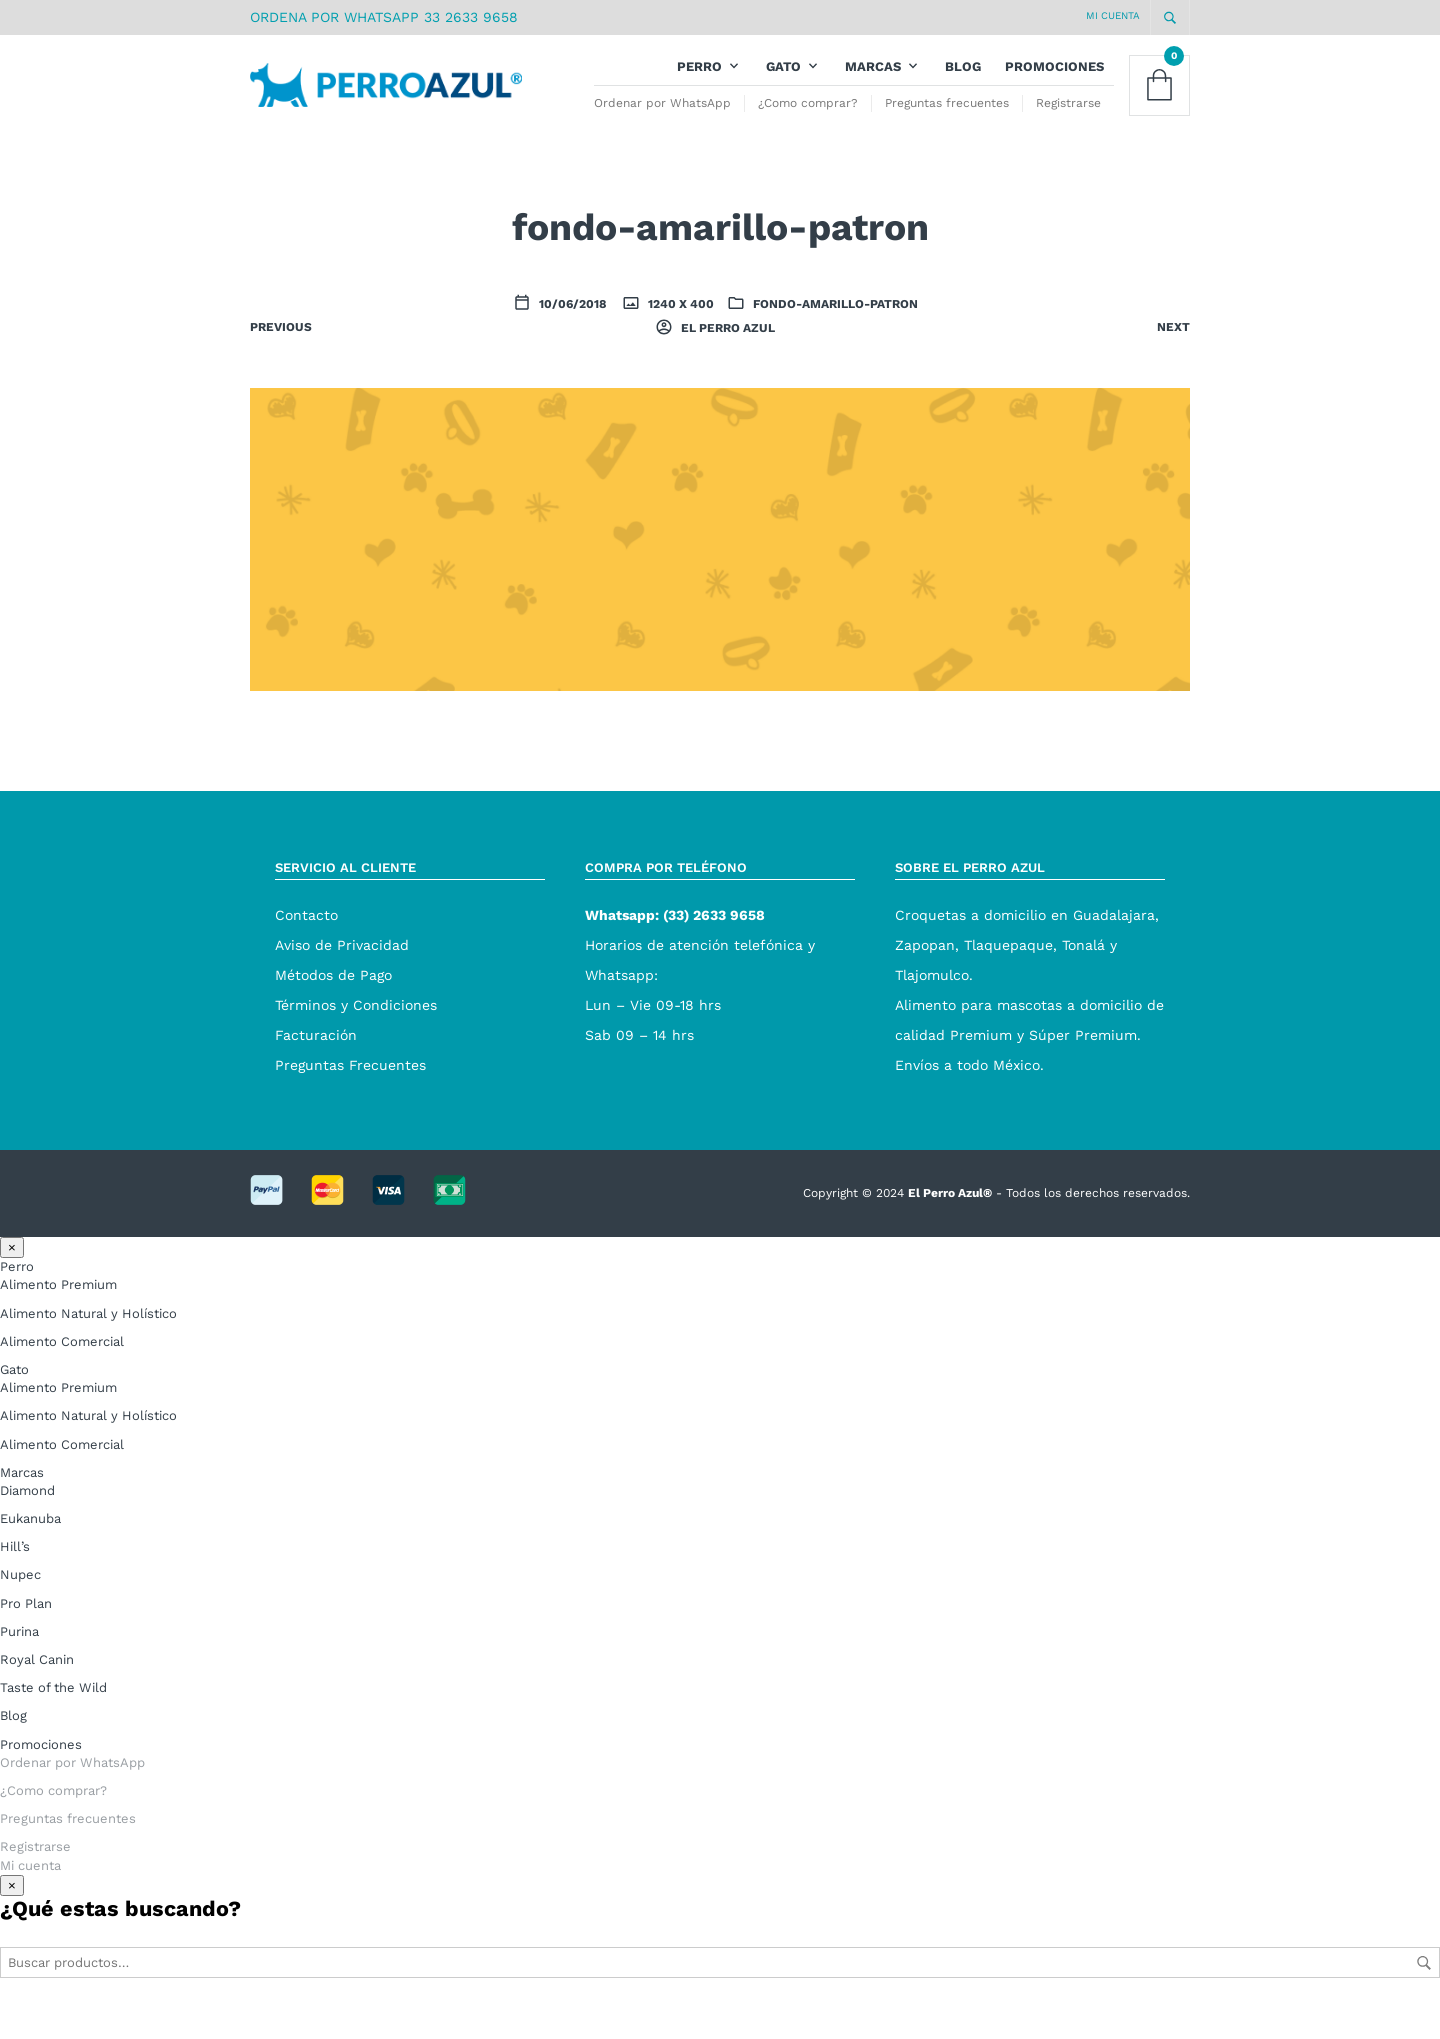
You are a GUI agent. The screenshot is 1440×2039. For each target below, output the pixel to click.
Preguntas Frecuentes (350, 1097)
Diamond (27, 1522)
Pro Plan (26, 1634)
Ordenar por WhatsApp (662, 119)
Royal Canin (37, 1691)
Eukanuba (30, 1550)
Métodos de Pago (333, 1007)
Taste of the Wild (53, 1719)
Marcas (873, 82)
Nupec (20, 1606)
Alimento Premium (58, 1316)
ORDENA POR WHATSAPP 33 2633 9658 (384, 17)
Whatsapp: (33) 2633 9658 (675, 947)
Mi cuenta (1113, 15)
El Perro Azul (726, 360)
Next (1173, 359)
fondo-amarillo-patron (835, 336)
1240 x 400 (679, 336)
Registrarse (1068, 119)
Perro (699, 82)
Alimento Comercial (62, 1373)
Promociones (1054, 82)
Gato (783, 82)
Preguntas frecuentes (947, 119)
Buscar (1424, 1994)
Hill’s (15, 1578)
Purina (19, 1663)
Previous (281, 359)
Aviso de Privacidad (342, 977)
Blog (963, 82)
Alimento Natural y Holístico (88, 1344)
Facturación (316, 1067)
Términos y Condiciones (356, 1037)
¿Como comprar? (808, 119)
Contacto (306, 947)
